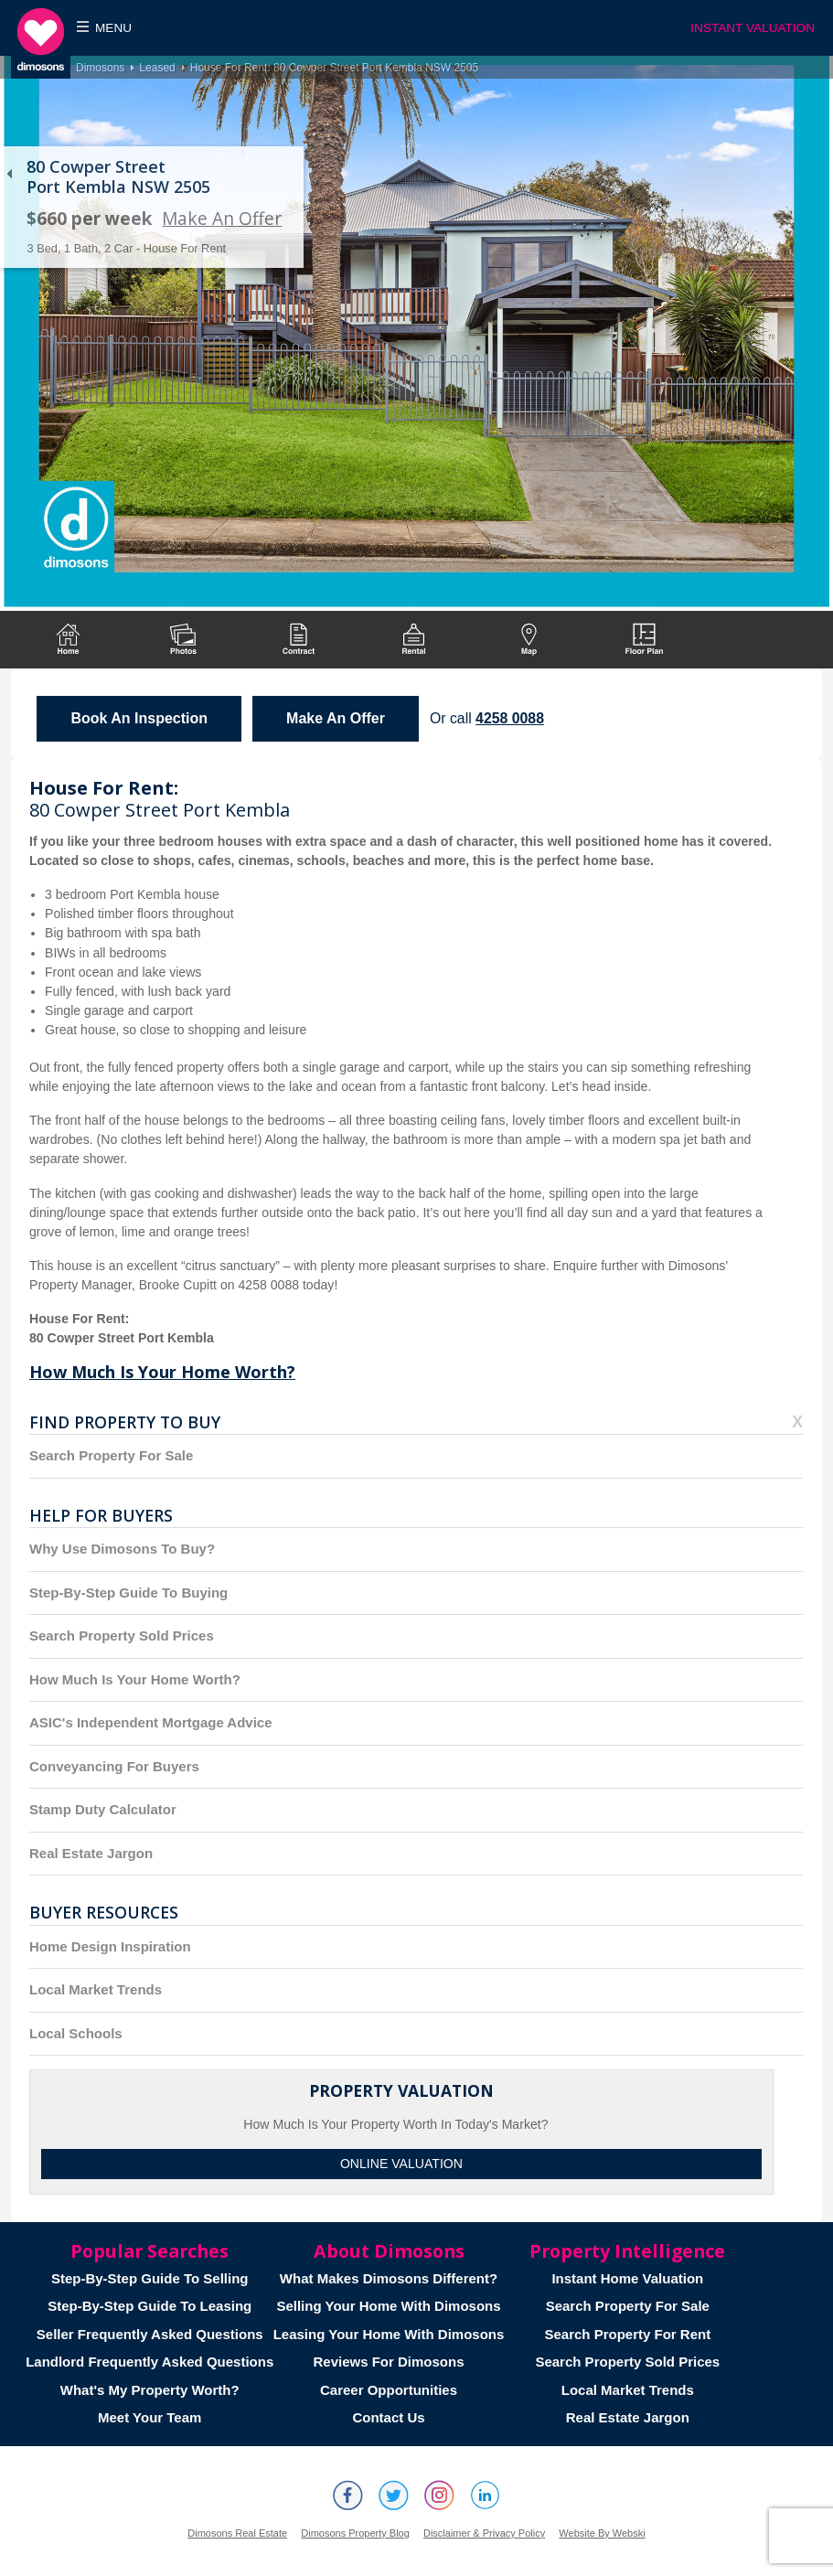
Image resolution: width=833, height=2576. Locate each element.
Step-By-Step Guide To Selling (150, 2278)
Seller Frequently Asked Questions (150, 2334)
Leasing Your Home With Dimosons (389, 2334)
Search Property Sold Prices (121, 1635)
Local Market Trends (95, 1989)
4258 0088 (509, 718)
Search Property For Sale (111, 1455)
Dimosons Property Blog (355, 2533)
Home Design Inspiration (110, 1946)
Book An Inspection (139, 718)
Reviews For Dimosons (388, 2361)
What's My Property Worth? (150, 2390)
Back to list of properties (9, 174)
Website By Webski (602, 2533)
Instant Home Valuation (627, 2278)
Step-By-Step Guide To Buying (128, 1592)
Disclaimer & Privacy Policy (484, 2533)
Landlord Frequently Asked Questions (149, 2361)
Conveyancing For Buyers (114, 1766)
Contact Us (388, 2417)
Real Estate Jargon (91, 1853)
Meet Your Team (149, 2417)
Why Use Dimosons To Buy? (122, 1548)
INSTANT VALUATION (752, 28)
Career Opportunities (388, 2390)
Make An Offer (222, 218)
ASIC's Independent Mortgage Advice (150, 1722)
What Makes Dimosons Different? (388, 2278)
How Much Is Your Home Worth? (162, 1372)
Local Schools (76, 2033)
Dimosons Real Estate (237, 2533)
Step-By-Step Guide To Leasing (149, 2306)
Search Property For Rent (627, 2334)
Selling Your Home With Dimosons (388, 2306)
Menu (113, 28)
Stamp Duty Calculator (102, 1809)
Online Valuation (401, 2163)
